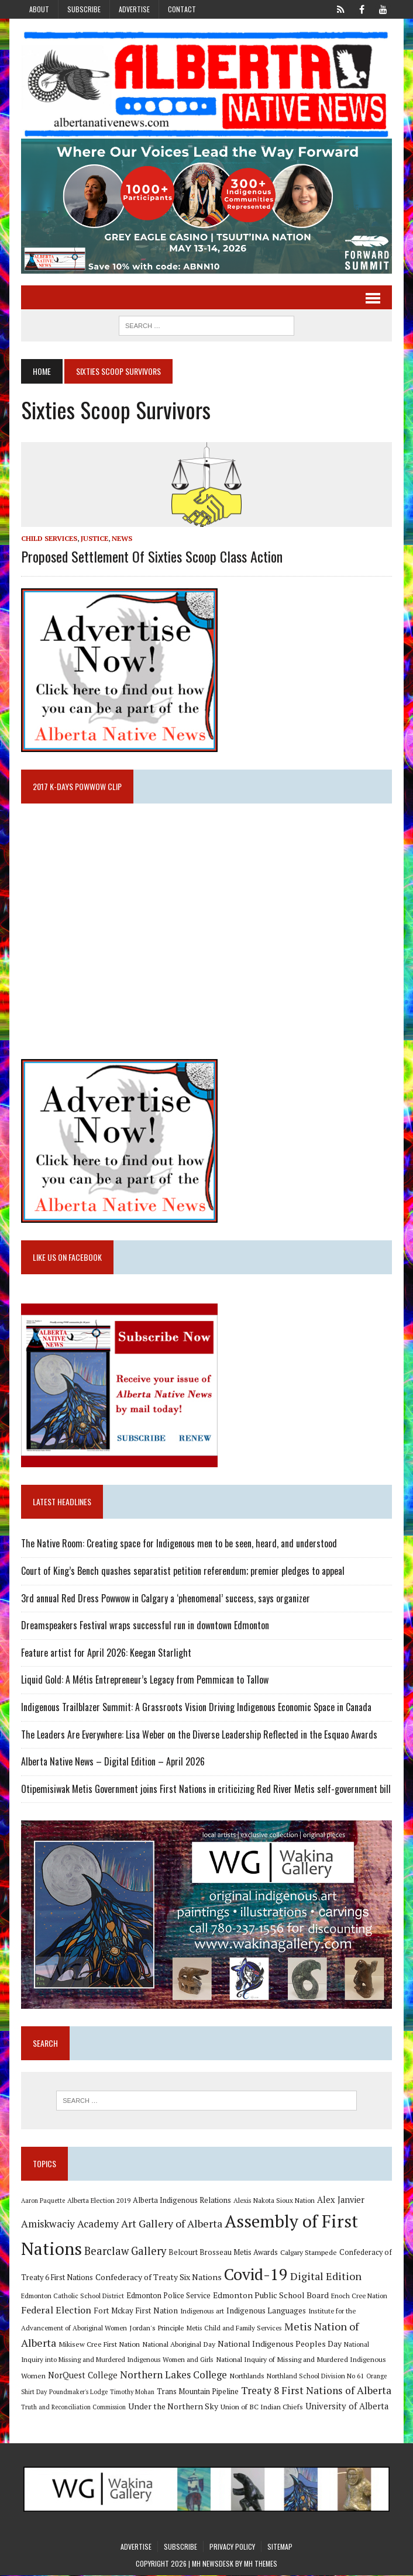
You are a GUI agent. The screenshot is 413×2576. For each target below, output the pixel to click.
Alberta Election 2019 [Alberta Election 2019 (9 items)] (98, 2200)
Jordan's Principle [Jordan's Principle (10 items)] (156, 2328)
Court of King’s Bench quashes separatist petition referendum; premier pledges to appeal (182, 1571)
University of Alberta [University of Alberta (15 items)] (346, 2406)
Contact (182, 9)
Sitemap (279, 2547)
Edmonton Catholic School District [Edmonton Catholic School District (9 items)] (71, 2296)
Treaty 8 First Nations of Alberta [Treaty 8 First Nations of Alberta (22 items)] (315, 2391)
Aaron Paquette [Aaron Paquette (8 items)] (42, 2201)
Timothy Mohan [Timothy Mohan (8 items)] (131, 2392)
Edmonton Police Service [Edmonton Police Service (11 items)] (168, 2296)
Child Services (48, 538)
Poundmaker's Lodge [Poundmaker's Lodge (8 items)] (78, 2392)
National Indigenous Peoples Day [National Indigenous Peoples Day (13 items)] (279, 2344)
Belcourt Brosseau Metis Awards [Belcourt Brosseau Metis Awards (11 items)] (222, 2253)
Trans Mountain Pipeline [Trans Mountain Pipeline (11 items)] (197, 2392)
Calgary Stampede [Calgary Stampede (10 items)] (308, 2252)
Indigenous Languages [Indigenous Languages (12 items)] (265, 2311)
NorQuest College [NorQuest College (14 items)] (82, 2375)
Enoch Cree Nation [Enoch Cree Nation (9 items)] (359, 2296)
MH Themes (260, 2565)
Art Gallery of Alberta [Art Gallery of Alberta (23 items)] (171, 2224)
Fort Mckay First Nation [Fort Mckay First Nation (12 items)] (135, 2311)
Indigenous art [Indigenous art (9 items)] (201, 2311)
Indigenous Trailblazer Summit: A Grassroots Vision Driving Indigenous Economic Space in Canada (195, 1708)
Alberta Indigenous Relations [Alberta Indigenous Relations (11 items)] (181, 2201)
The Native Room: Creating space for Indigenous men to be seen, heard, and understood (178, 1544)
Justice (94, 538)
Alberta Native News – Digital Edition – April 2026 (112, 1762)
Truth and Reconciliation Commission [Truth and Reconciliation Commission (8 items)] (72, 2407)
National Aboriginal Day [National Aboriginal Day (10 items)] (178, 2345)
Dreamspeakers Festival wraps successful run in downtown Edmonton (144, 1626)
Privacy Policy (232, 2547)
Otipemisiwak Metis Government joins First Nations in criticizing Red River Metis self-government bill (205, 1789)
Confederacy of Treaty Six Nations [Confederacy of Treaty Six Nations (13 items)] (158, 2278)
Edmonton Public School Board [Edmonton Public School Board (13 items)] (270, 2295)
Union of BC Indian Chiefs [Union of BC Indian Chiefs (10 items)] (261, 2407)
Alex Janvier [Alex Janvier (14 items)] (340, 2200)
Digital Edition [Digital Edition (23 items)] (325, 2277)
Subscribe (84, 9)
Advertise (134, 9)
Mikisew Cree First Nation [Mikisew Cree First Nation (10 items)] (98, 2345)
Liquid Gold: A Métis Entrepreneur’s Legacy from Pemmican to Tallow (145, 1680)
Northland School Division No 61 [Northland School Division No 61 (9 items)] (314, 2376)
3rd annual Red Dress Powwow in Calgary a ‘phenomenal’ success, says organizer (164, 1598)
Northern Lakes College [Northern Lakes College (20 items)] (172, 2375)
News (121, 538)
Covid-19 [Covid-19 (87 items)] (255, 2275)
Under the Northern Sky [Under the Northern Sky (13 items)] (173, 2406)
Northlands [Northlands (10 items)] (246, 2376)
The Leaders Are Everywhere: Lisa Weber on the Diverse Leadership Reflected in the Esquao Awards (198, 1734)
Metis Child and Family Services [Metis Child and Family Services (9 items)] (233, 2328)
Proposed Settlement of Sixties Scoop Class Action (151, 556)
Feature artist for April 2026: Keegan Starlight (105, 1653)
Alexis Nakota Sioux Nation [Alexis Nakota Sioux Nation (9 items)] (273, 2200)
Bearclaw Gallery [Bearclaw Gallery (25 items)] (125, 2251)
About (39, 9)
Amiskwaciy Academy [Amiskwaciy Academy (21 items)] (69, 2224)
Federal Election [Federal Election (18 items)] (55, 2310)
